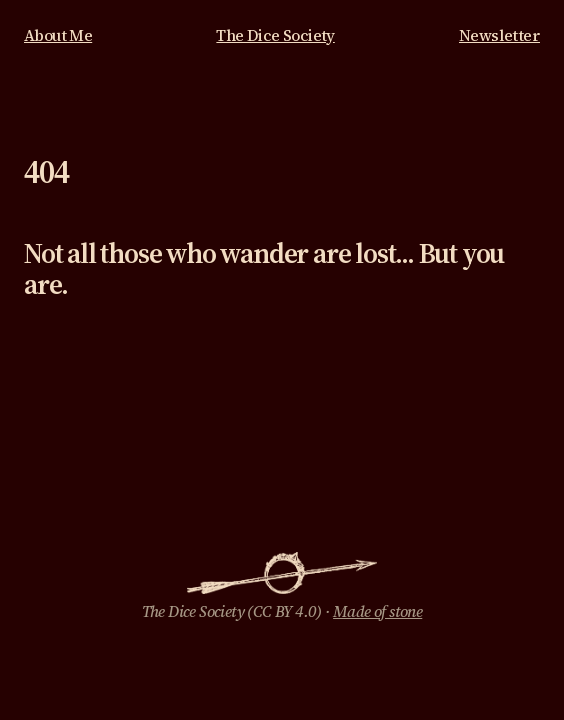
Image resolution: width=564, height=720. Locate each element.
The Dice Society (275, 35)
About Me (58, 35)
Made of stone (377, 611)
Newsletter (499, 35)
